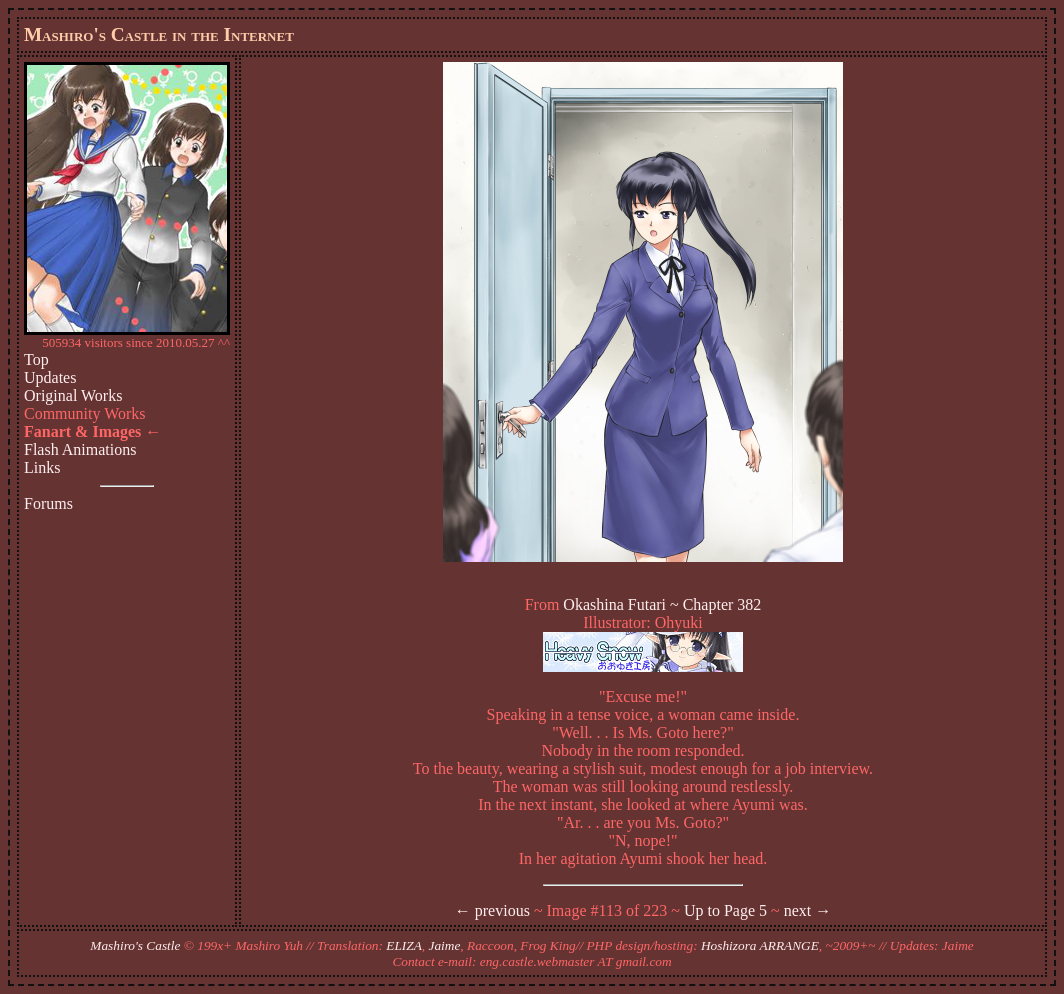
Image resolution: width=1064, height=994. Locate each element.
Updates (50, 377)
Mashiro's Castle (135, 945)
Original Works (73, 395)
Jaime (445, 945)
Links (42, 467)
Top (36, 359)
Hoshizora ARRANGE (760, 945)
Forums (48, 503)
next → (808, 910)
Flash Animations (80, 449)
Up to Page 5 (725, 910)
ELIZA (404, 945)
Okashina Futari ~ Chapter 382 (662, 604)
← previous (492, 910)
